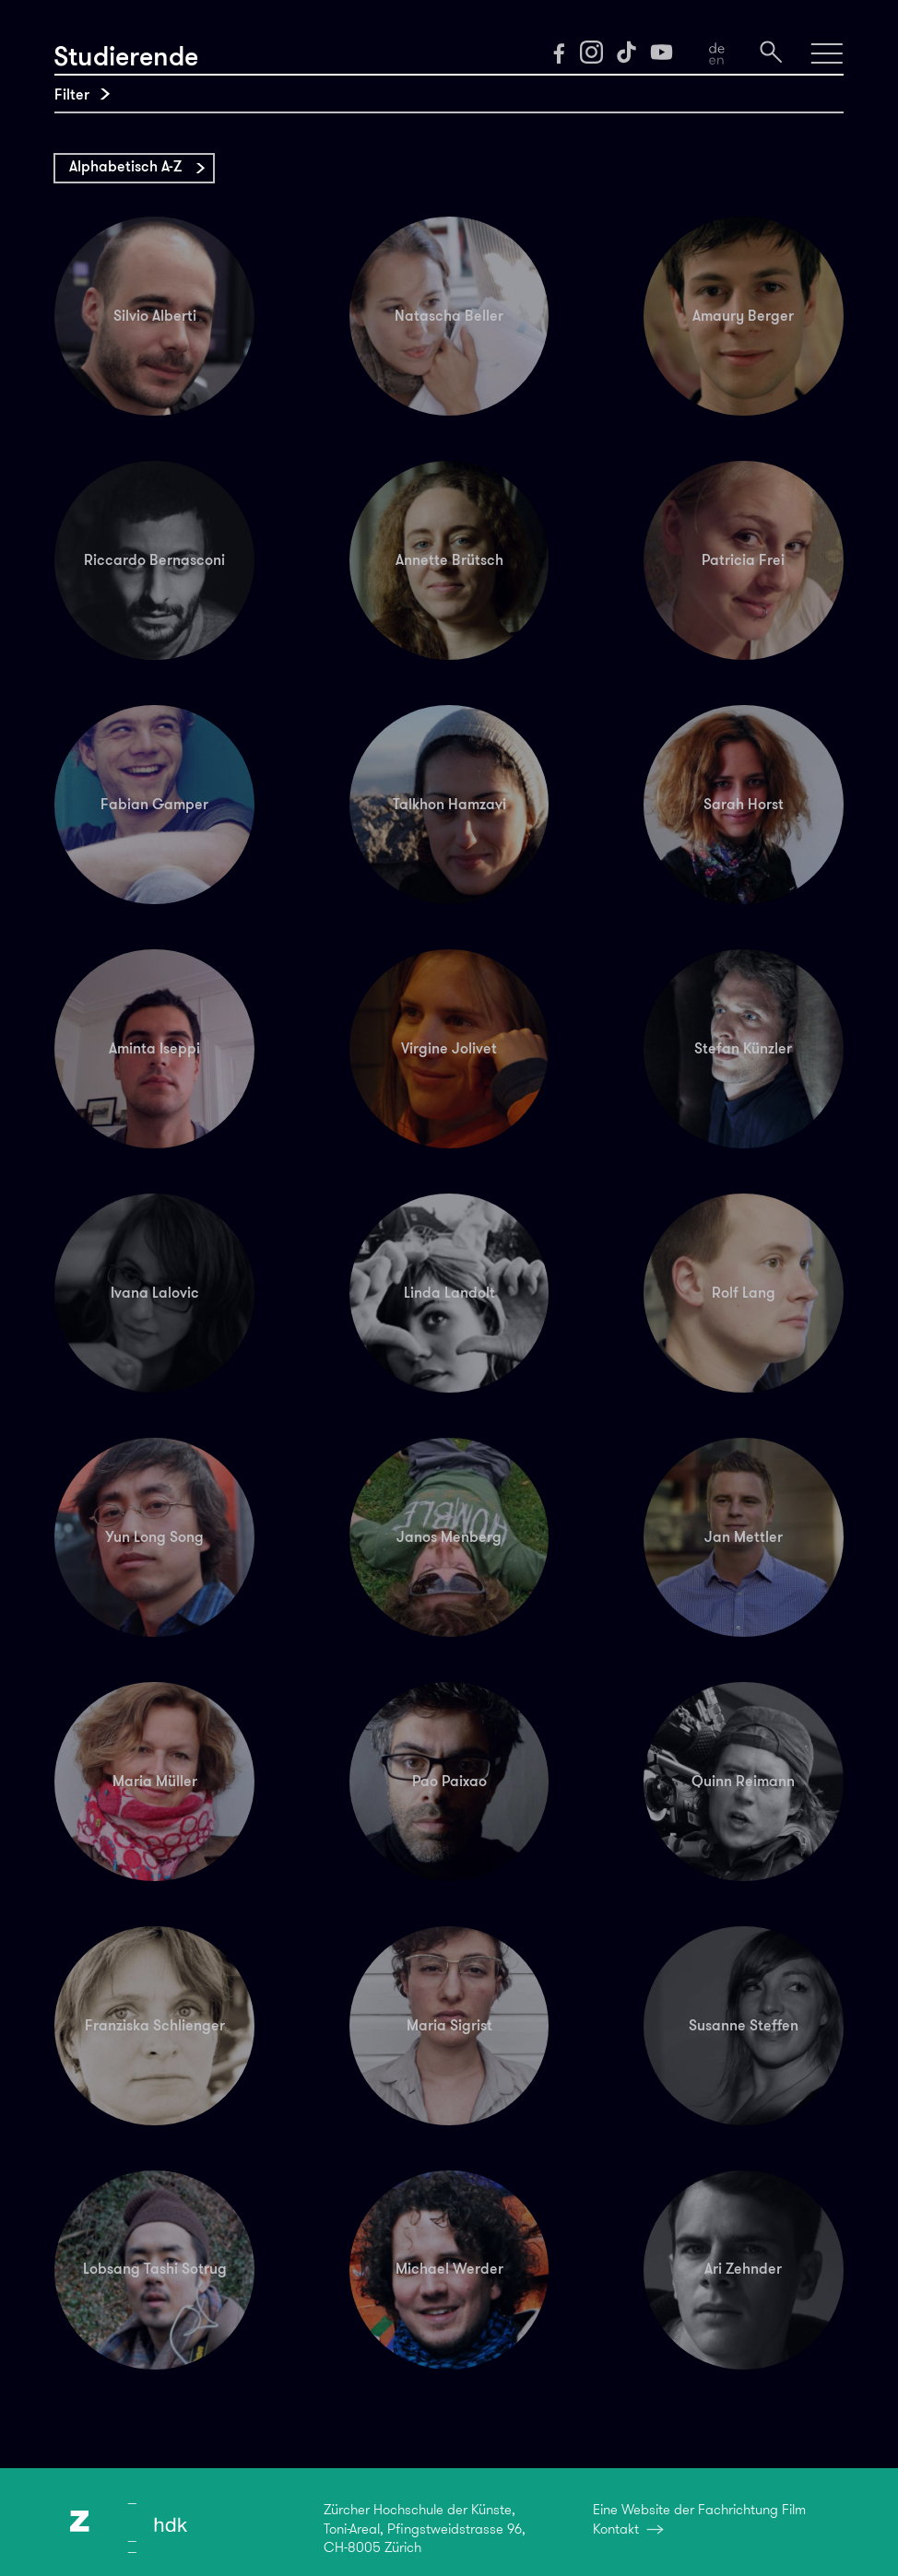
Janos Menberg (449, 1536)
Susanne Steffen (743, 2025)
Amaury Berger (743, 315)
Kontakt (616, 2529)
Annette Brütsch (449, 559)
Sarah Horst (743, 804)
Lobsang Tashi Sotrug (155, 2268)
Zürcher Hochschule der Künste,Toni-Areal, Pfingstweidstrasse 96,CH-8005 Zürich (425, 2528)
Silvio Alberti (154, 315)
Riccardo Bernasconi (154, 559)
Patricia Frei (743, 559)
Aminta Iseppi (154, 1048)
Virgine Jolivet (449, 1048)
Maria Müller (154, 1781)
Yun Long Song (154, 1536)
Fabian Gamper (154, 804)
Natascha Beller (449, 315)
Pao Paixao (449, 1781)
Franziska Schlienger (155, 2025)
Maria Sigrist (449, 2025)
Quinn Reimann (743, 1781)
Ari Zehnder (743, 2268)
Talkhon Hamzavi (449, 804)
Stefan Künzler (743, 1048)
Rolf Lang (743, 1292)
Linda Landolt (449, 1292)
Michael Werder (449, 2268)
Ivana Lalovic (155, 1292)
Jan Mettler (743, 1536)
